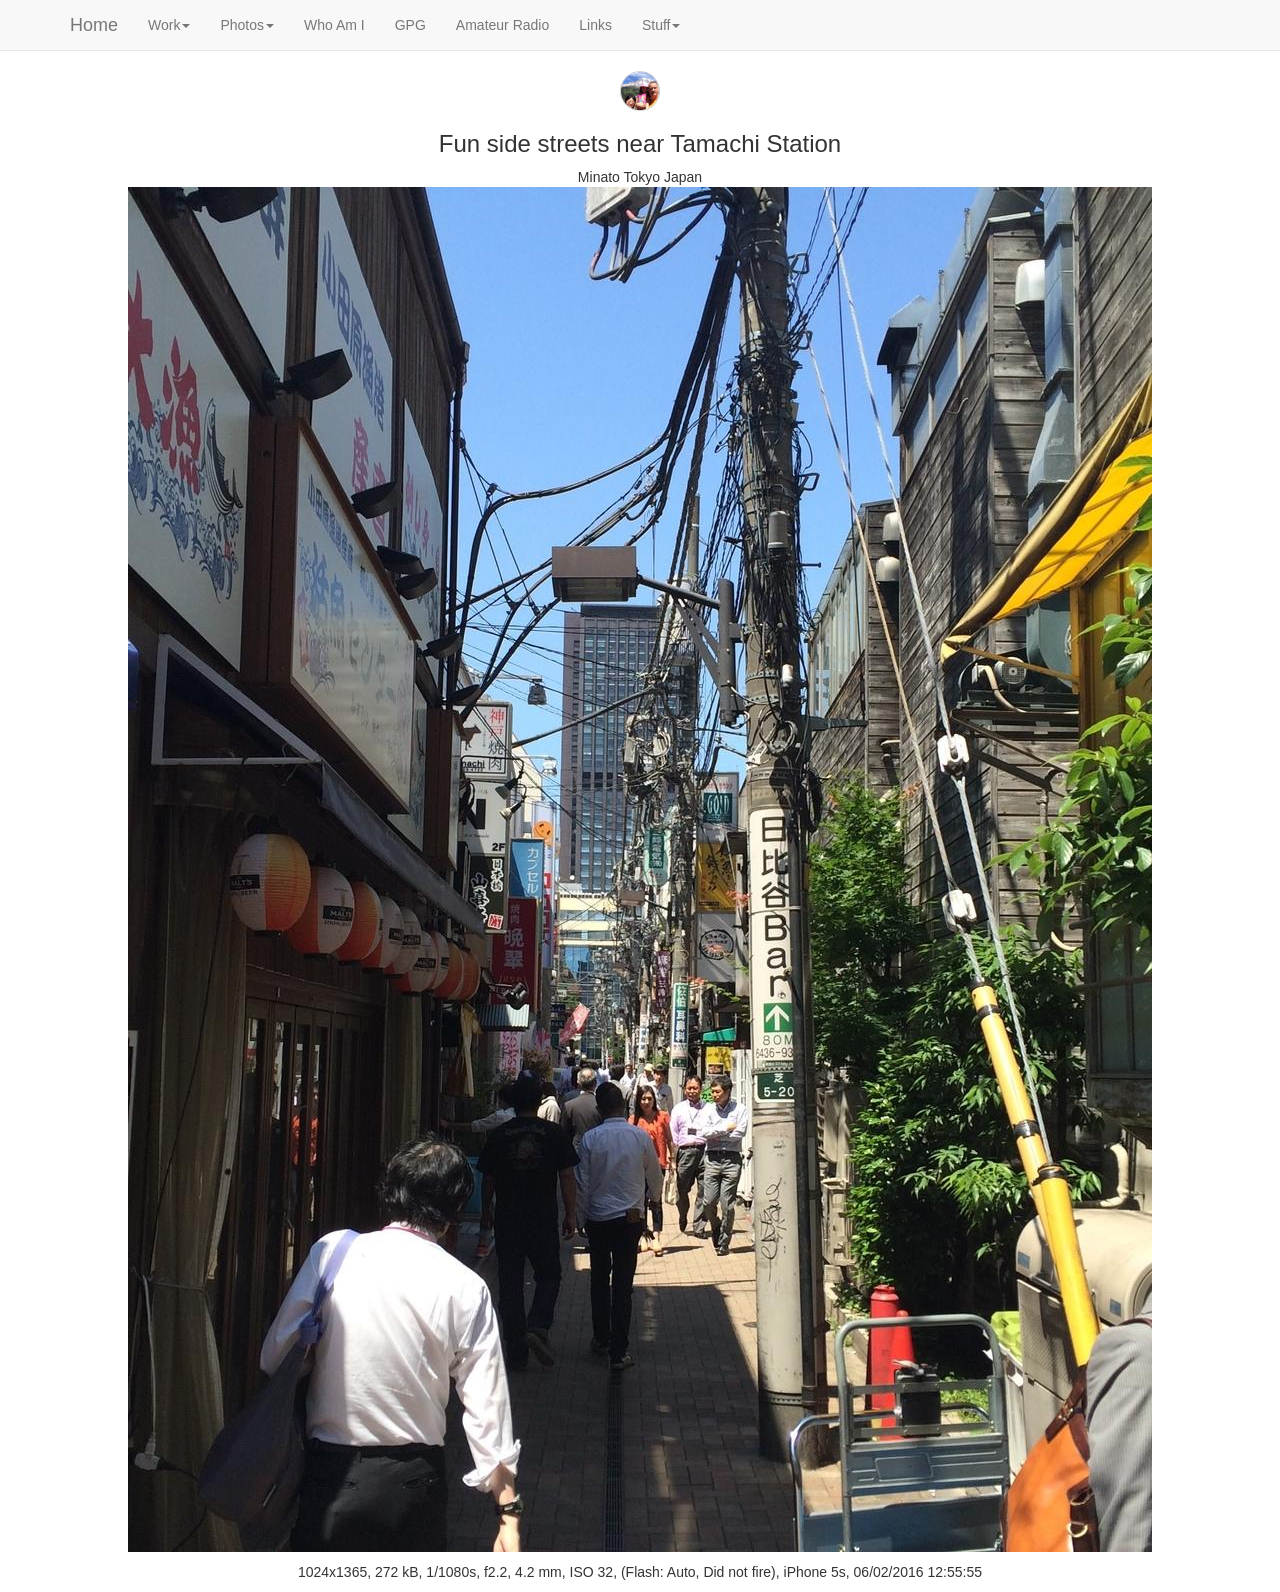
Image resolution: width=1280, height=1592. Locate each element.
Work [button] (169, 25)
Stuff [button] (661, 25)
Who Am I (334, 25)
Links (595, 25)
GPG (410, 25)
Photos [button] (247, 25)
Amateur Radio (502, 25)
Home (94, 25)
